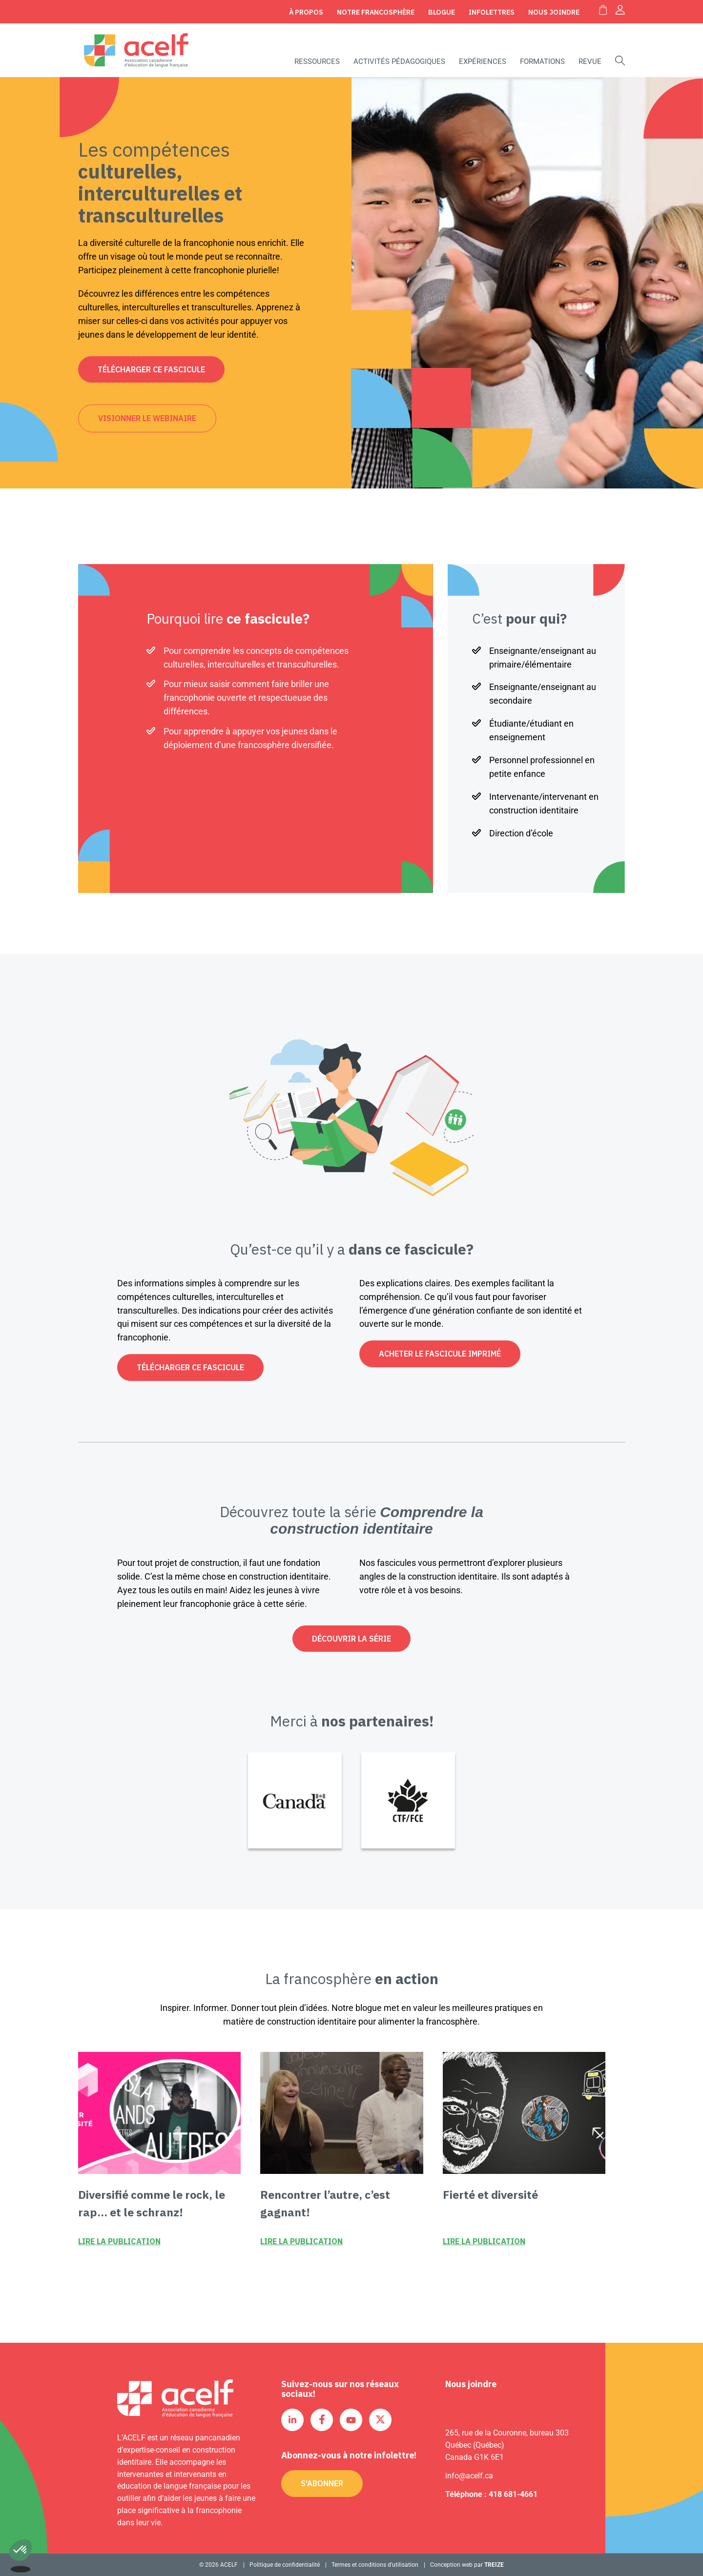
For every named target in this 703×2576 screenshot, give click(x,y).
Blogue (441, 12)
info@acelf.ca (469, 2475)
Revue (590, 61)
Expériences (482, 61)
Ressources (317, 61)
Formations (542, 61)
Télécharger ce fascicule (151, 369)
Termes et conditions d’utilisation (374, 2564)
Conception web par (467, 2564)
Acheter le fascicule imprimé (440, 1354)
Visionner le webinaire (147, 418)
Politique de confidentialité (284, 2564)
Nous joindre (553, 12)
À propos (306, 12)
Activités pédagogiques (399, 61)
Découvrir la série (351, 1638)
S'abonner (322, 2483)
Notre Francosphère (375, 12)
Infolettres (492, 12)
